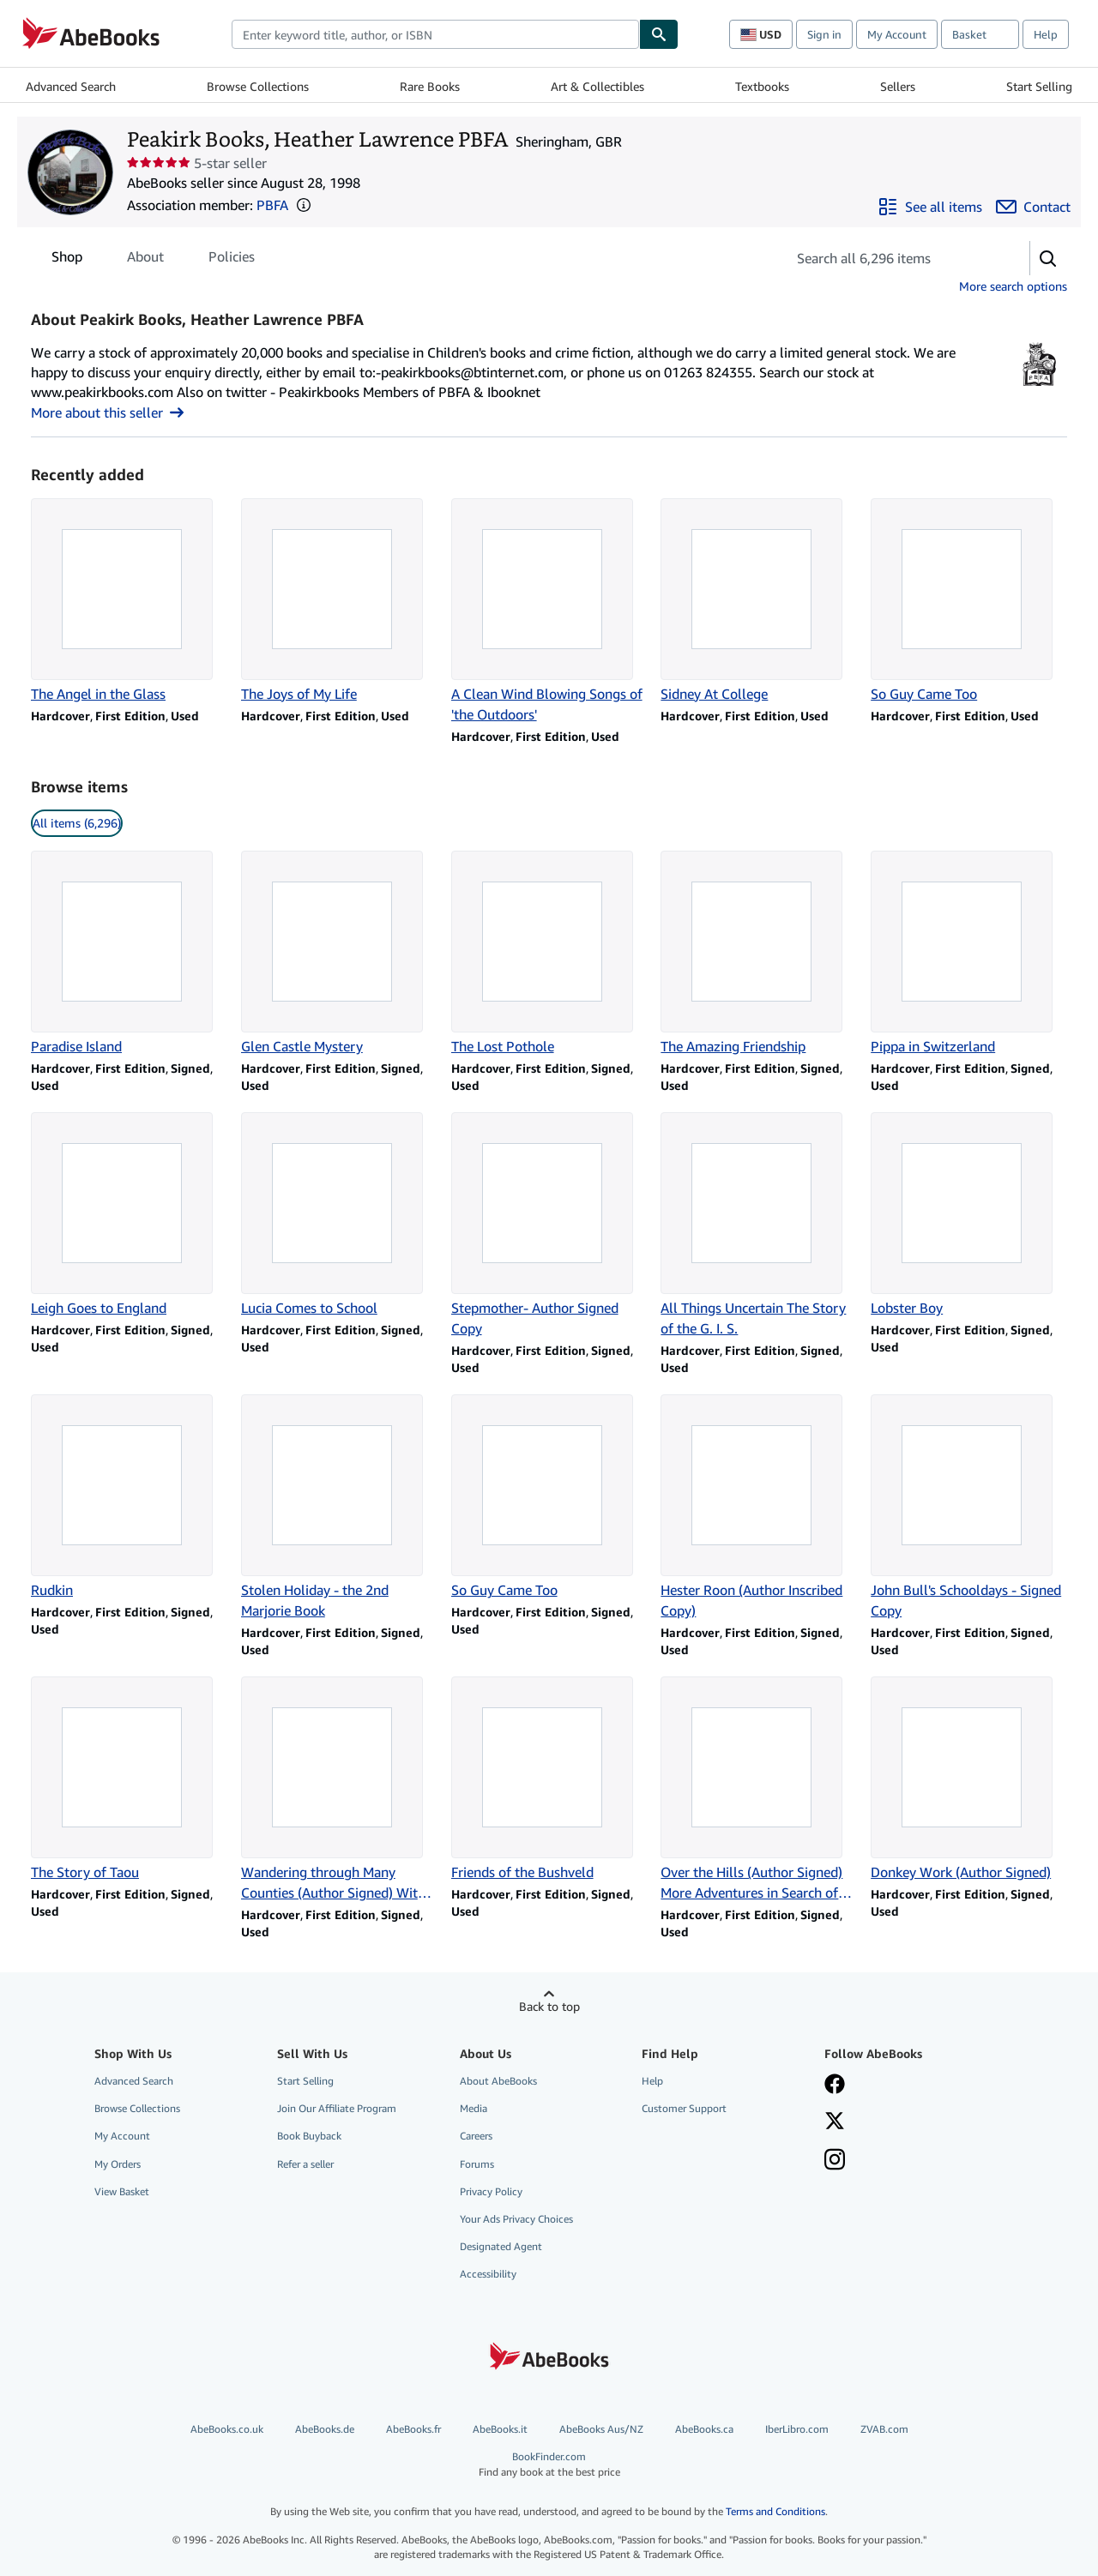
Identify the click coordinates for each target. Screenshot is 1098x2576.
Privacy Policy (491, 2191)
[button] (304, 205)
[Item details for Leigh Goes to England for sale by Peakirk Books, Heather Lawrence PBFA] (129, 1215)
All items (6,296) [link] (77, 823)
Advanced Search (71, 86)
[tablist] (153, 256)
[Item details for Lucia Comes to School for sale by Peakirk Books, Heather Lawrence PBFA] (339, 1215)
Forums (477, 2164)
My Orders (117, 2164)
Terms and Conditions (775, 2511)
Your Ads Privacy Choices (516, 2218)
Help (1046, 34)
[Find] (659, 34)
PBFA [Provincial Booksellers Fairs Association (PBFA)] (272, 205)
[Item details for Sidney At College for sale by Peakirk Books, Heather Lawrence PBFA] (759, 601)
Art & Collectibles (597, 86)
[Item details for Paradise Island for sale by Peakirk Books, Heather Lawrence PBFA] (129, 953)
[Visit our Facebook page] (834, 2085)
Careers (476, 2135)
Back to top (549, 2006)
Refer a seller (305, 2164)
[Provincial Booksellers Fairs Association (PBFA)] (1039, 386)
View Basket (121, 2191)
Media (473, 2108)
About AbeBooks (498, 2080)
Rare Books (430, 86)
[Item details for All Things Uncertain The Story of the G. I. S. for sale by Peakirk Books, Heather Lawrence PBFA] (759, 1225)
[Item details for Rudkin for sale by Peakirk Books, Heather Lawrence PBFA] (129, 1497)
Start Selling (1039, 86)
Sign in (824, 34)
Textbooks (762, 86)
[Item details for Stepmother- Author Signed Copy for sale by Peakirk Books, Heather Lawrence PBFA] (549, 1225)
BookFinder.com (549, 2464)
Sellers (897, 86)
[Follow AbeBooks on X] (834, 2122)
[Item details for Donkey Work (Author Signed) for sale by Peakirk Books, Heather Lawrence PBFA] (969, 1779)
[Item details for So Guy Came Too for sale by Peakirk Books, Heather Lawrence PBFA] (969, 601)
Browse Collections (258, 86)
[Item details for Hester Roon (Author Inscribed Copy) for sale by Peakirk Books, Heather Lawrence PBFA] (759, 1507)
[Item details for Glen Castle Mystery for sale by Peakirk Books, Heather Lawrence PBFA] (339, 953)
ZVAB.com (884, 2429)
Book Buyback (309, 2135)
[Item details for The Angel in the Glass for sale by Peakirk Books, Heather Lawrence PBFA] (129, 601)
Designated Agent (501, 2246)
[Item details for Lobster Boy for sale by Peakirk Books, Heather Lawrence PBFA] (969, 1215)
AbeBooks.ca (704, 2429)
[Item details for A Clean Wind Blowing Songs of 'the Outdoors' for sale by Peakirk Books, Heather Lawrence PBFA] (549, 611)
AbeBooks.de (324, 2429)
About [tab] (145, 260)
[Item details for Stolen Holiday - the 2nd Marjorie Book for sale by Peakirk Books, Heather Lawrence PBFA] (339, 1507)
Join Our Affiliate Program (336, 2108)
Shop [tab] (67, 260)
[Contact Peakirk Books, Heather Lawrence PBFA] (1033, 206)
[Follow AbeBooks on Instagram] (834, 2161)
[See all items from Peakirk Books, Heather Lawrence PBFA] (930, 206)
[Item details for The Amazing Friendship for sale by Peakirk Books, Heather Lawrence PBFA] (759, 953)
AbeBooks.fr (413, 2429)
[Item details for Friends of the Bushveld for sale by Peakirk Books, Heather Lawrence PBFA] (549, 1779)
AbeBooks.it (500, 2429)
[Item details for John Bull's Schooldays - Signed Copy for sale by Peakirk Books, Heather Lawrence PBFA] (969, 1507)
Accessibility (488, 2273)
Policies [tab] (231, 260)
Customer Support (684, 2108)
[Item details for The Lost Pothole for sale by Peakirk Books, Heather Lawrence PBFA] (549, 953)
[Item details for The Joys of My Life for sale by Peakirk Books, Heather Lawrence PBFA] (339, 601)
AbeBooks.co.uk (226, 2429)
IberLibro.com (797, 2429)
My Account (896, 34)
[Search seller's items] (891, 258)
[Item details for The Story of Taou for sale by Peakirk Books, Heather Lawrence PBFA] (129, 1779)
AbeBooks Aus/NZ (601, 2429)
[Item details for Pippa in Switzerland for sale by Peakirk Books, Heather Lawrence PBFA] (969, 953)
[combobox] (435, 34)
